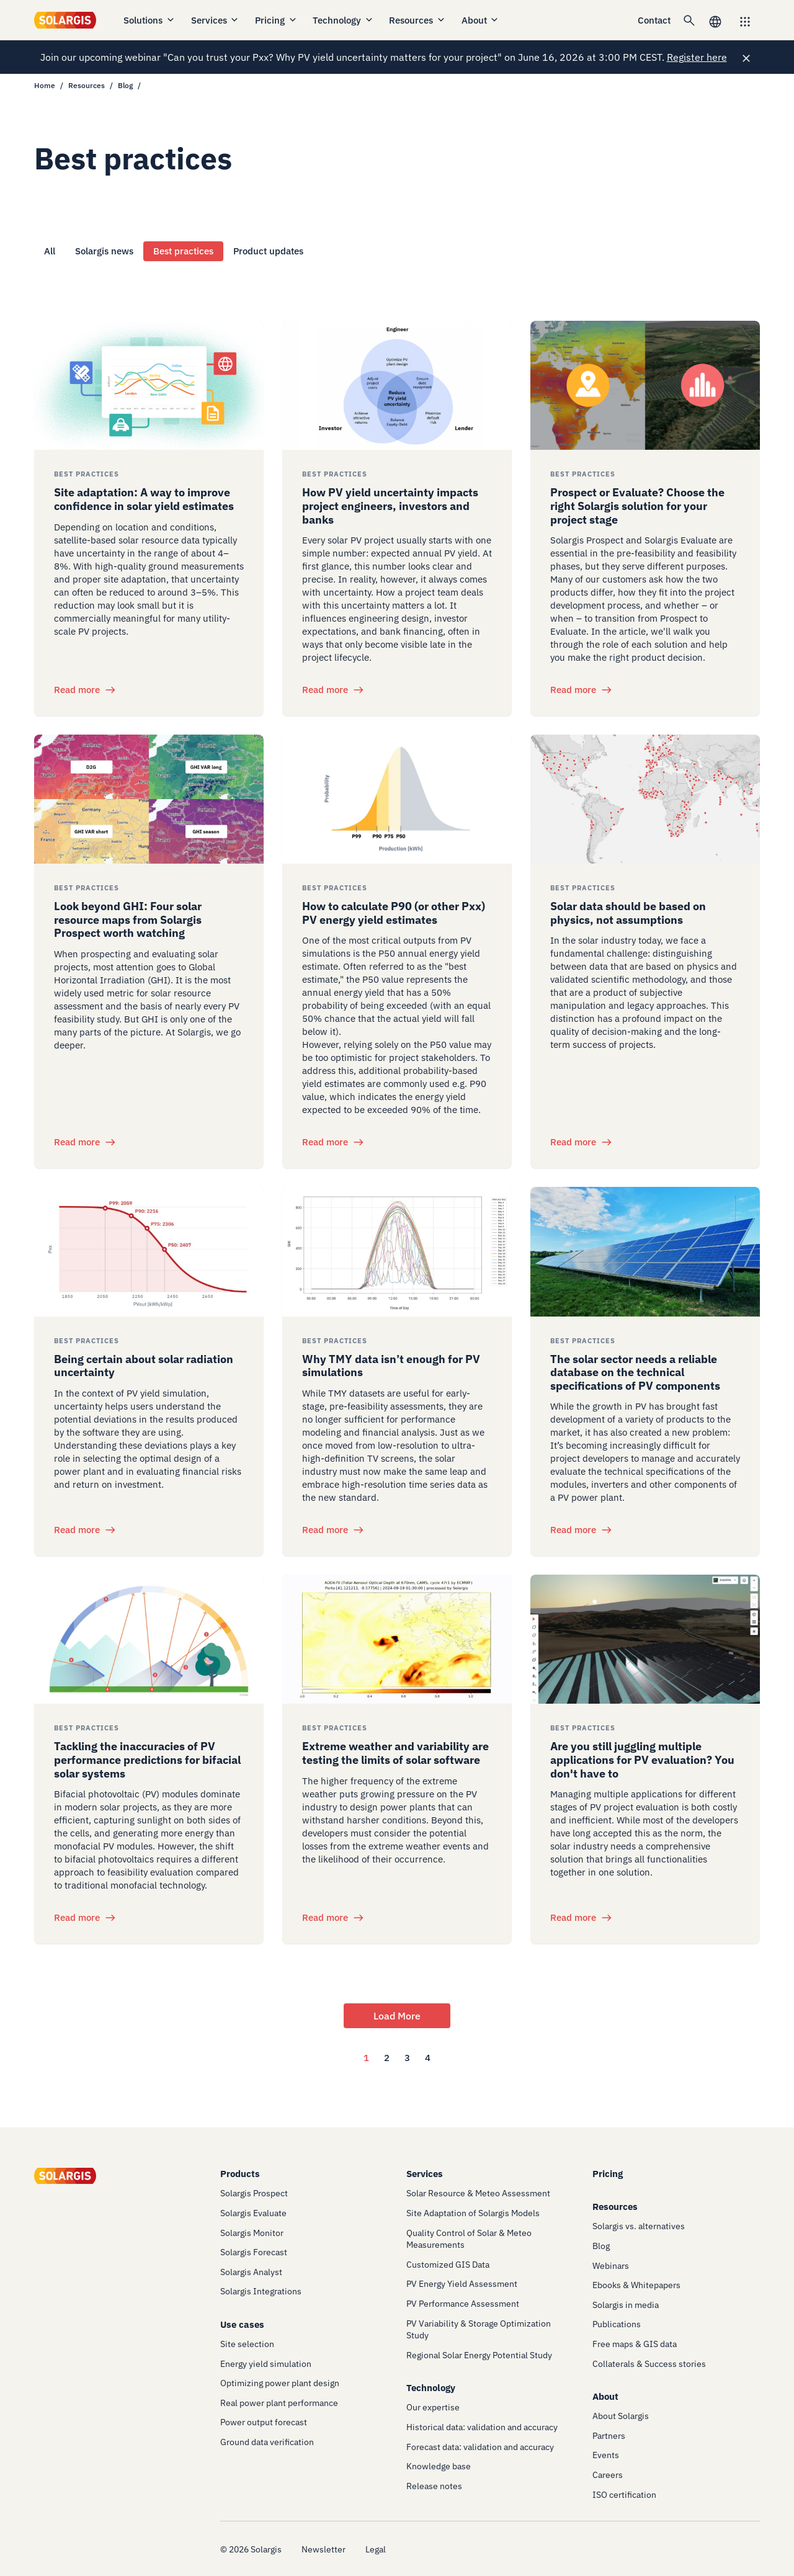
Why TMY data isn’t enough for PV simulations (391, 1366)
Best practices (183, 251)
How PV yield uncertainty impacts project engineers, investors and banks (390, 505)
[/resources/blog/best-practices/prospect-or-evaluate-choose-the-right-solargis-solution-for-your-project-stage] (645, 385)
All (49, 251)
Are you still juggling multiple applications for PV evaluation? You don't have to (642, 1759)
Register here (697, 57)
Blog (125, 85)
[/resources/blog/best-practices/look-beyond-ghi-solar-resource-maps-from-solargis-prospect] (149, 799)
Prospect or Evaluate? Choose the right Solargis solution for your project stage (637, 505)
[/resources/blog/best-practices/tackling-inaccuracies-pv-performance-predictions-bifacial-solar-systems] (149, 1639)
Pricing (276, 20)
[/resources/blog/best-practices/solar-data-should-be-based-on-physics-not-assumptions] (645, 799)
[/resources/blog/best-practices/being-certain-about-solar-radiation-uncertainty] (149, 1251)
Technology (343, 20)
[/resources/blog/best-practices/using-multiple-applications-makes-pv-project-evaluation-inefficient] (645, 1639)
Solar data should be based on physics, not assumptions (628, 913)
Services (215, 20)
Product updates (268, 251)
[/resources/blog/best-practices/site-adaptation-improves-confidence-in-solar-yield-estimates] (149, 385)
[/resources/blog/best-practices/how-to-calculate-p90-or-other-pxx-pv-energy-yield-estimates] (397, 799)
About (481, 20)
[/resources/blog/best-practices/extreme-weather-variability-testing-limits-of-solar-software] (397, 1639)
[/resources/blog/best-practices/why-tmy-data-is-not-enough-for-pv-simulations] (397, 1251)
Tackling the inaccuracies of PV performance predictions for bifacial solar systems (147, 1759)
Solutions (149, 20)
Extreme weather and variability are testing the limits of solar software (395, 1753)
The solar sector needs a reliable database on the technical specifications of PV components (635, 1372)
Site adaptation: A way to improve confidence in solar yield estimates (144, 499)
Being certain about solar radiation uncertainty (143, 1366)
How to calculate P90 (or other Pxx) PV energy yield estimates (393, 913)
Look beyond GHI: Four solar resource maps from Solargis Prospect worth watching (128, 919)
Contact (654, 20)
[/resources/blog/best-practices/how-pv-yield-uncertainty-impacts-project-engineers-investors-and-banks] (397, 385)
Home (44, 85)
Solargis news (104, 251)
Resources (417, 20)
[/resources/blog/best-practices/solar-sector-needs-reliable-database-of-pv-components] (645, 1251)
